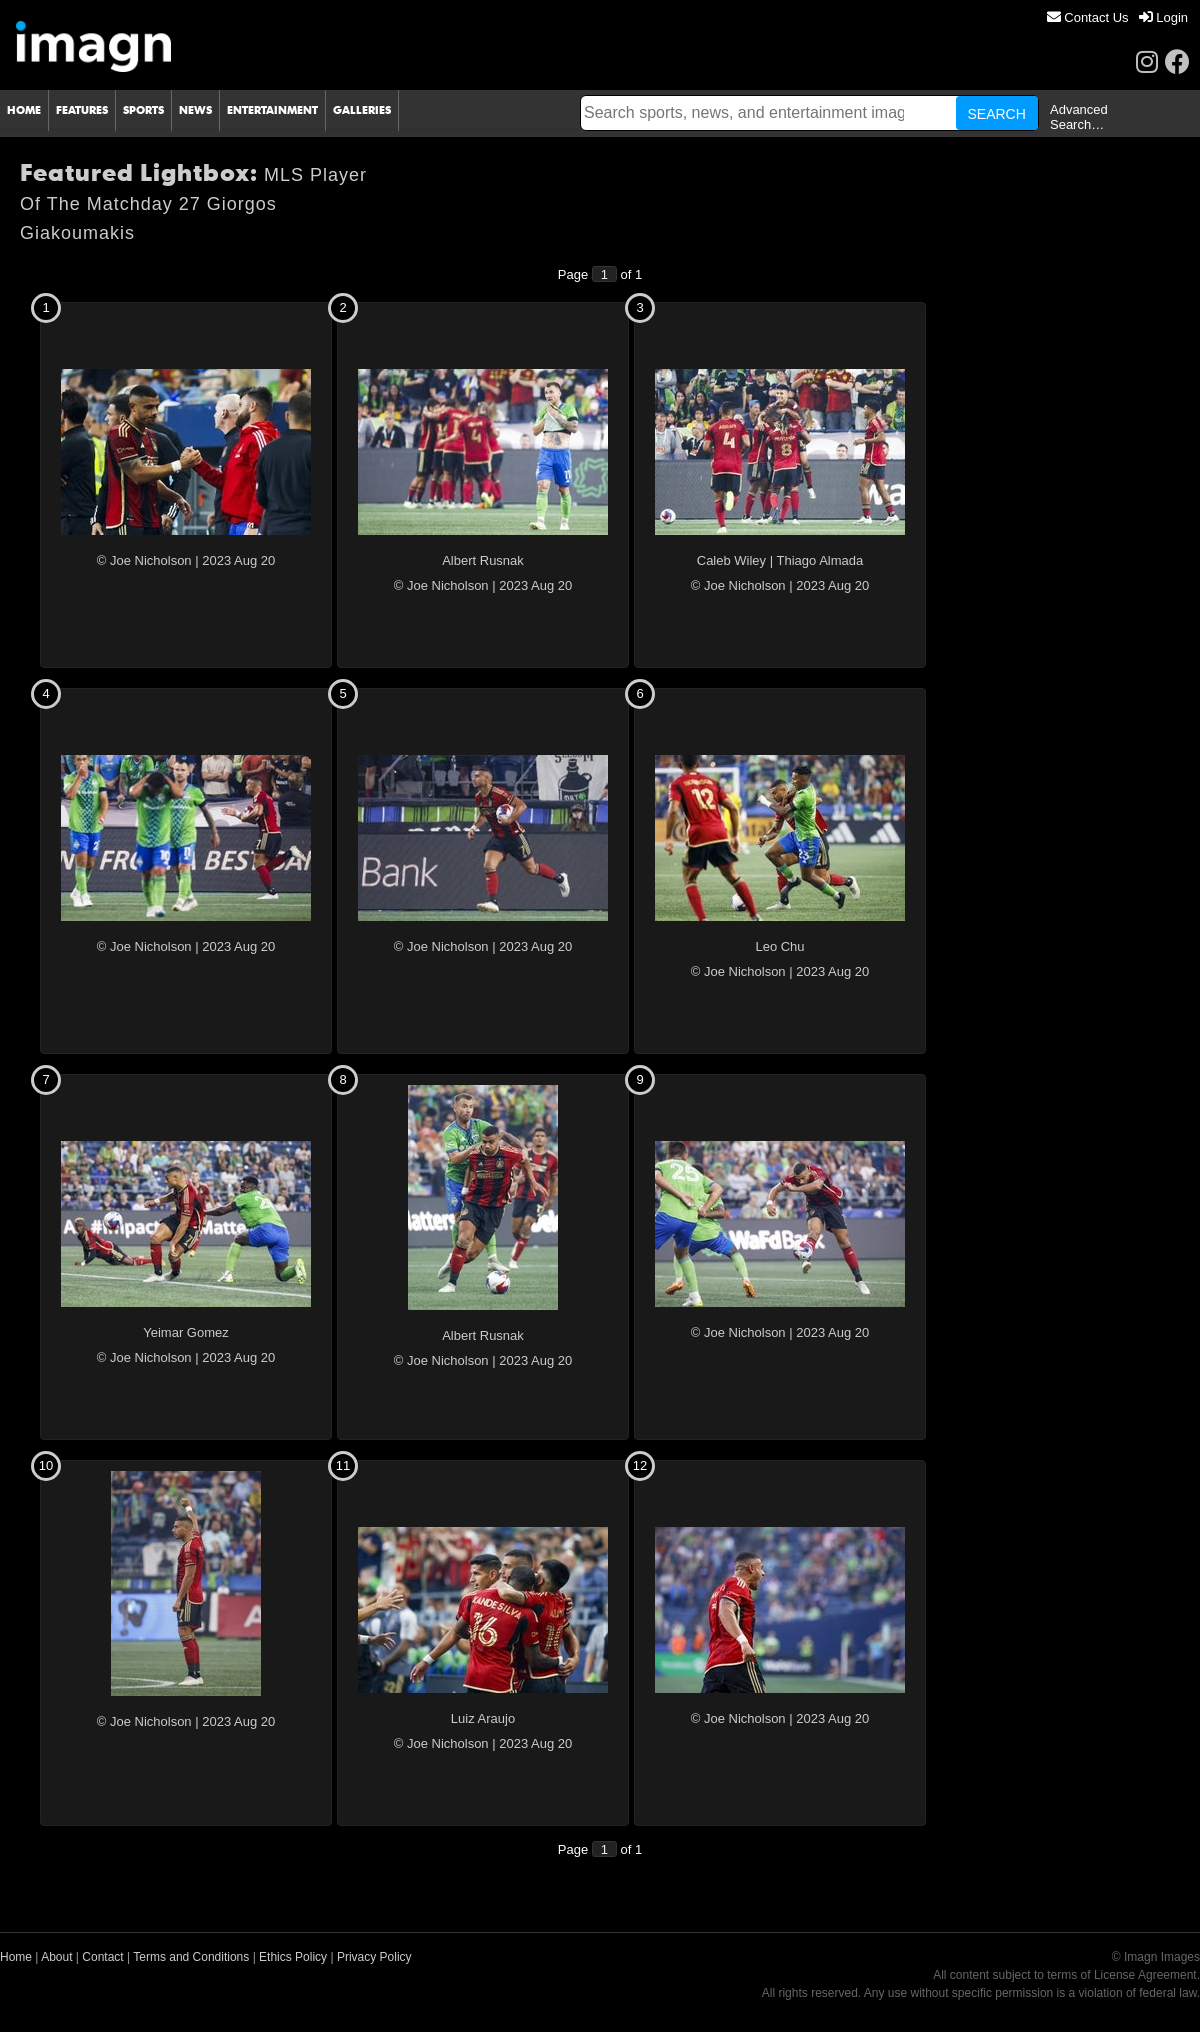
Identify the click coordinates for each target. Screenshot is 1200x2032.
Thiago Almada (820, 560)
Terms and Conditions (191, 1957)
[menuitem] (1088, 17)
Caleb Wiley (731, 560)
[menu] (1117, 17)
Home (16, 1957)
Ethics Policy (293, 1957)
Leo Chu (779, 946)
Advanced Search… (1079, 117)
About (56, 1957)
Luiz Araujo (483, 1718)
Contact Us (1088, 17)
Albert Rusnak (483, 560)
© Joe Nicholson (144, 560)
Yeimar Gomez (186, 1332)
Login (1163, 17)
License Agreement (1145, 1975)
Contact (102, 1957)
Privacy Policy (374, 1957)
